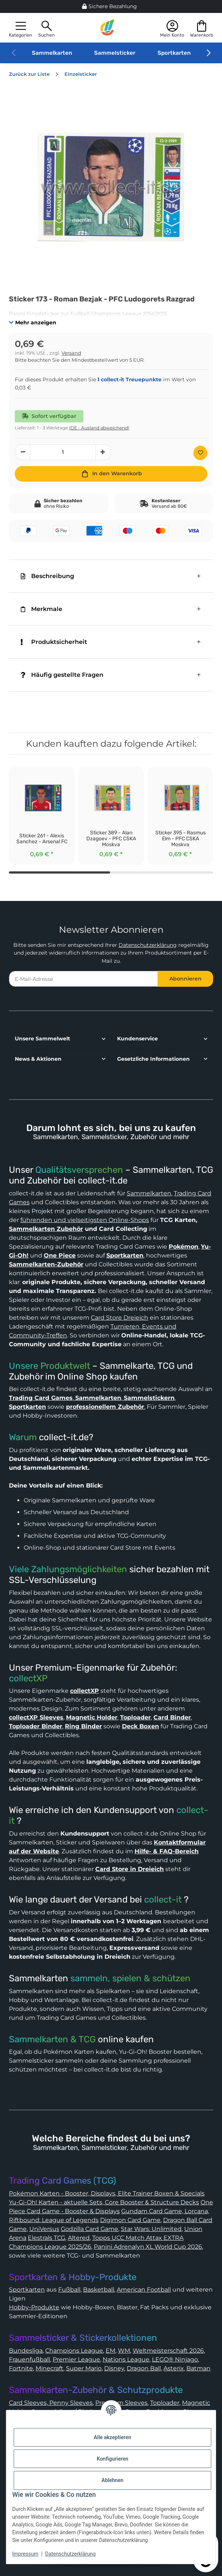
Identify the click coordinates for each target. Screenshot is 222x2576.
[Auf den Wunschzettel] (200, 453)
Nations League (126, 2359)
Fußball (69, 2289)
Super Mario (84, 2368)
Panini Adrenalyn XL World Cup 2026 (148, 2246)
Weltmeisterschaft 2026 (168, 2350)
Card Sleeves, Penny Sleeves (51, 2402)
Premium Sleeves (121, 2402)
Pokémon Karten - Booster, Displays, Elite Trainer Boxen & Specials (107, 2193)
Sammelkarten (52, 53)
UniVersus (44, 2228)
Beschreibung (47, 576)
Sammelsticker (114, 53)
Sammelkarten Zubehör (46, 1228)
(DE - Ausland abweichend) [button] (99, 428)
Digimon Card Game (130, 2220)
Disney (114, 2368)
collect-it (163, 1899)
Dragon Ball (144, 2368)
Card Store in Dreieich (129, 1869)
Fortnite (21, 2368)
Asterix (173, 2368)
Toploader (164, 2402)
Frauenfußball (29, 2359)
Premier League (76, 2359)
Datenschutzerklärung (148, 945)
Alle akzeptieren (112, 2437)
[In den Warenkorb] (111, 474)
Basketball (98, 2289)
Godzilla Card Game (89, 2228)
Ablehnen (112, 2480)
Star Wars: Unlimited (151, 2228)
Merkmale (41, 608)
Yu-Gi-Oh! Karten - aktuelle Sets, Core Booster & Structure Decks (104, 2202)
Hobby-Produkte (34, 2307)
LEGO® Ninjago (175, 2359)
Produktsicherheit (54, 641)
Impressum (25, 2554)
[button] (20, 28)
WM (124, 2350)
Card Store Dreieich (119, 1317)
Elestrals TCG (46, 2237)
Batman (198, 2368)
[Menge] (63, 452)
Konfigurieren (112, 2459)
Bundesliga (26, 2350)
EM (110, 2350)
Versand (71, 353)
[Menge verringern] (22, 452)
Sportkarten (174, 53)
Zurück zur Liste (29, 74)
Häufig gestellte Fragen (62, 674)
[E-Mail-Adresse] (83, 979)
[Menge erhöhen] (103, 452)
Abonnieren (185, 978)
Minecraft (49, 2368)
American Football (144, 2289)
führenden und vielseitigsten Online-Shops (84, 1219)
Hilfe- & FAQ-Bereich (167, 1851)
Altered (79, 2237)
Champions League (74, 2350)
